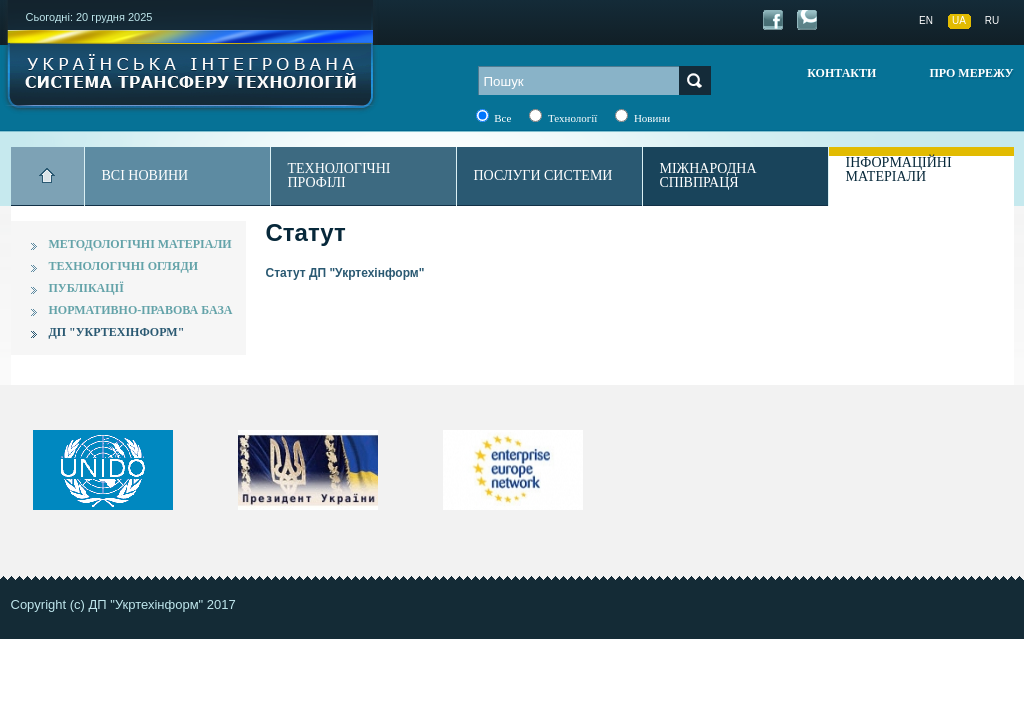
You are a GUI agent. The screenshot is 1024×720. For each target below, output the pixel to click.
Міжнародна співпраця (708, 175)
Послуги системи (543, 175)
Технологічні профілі (339, 175)
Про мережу (971, 73)
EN (926, 20)
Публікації (86, 288)
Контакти (841, 73)
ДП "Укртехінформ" (117, 332)
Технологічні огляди (124, 266)
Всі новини (145, 175)
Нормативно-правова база (141, 310)
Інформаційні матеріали (899, 169)
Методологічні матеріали (140, 244)
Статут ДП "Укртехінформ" (345, 273)
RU (992, 20)
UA (959, 20)
